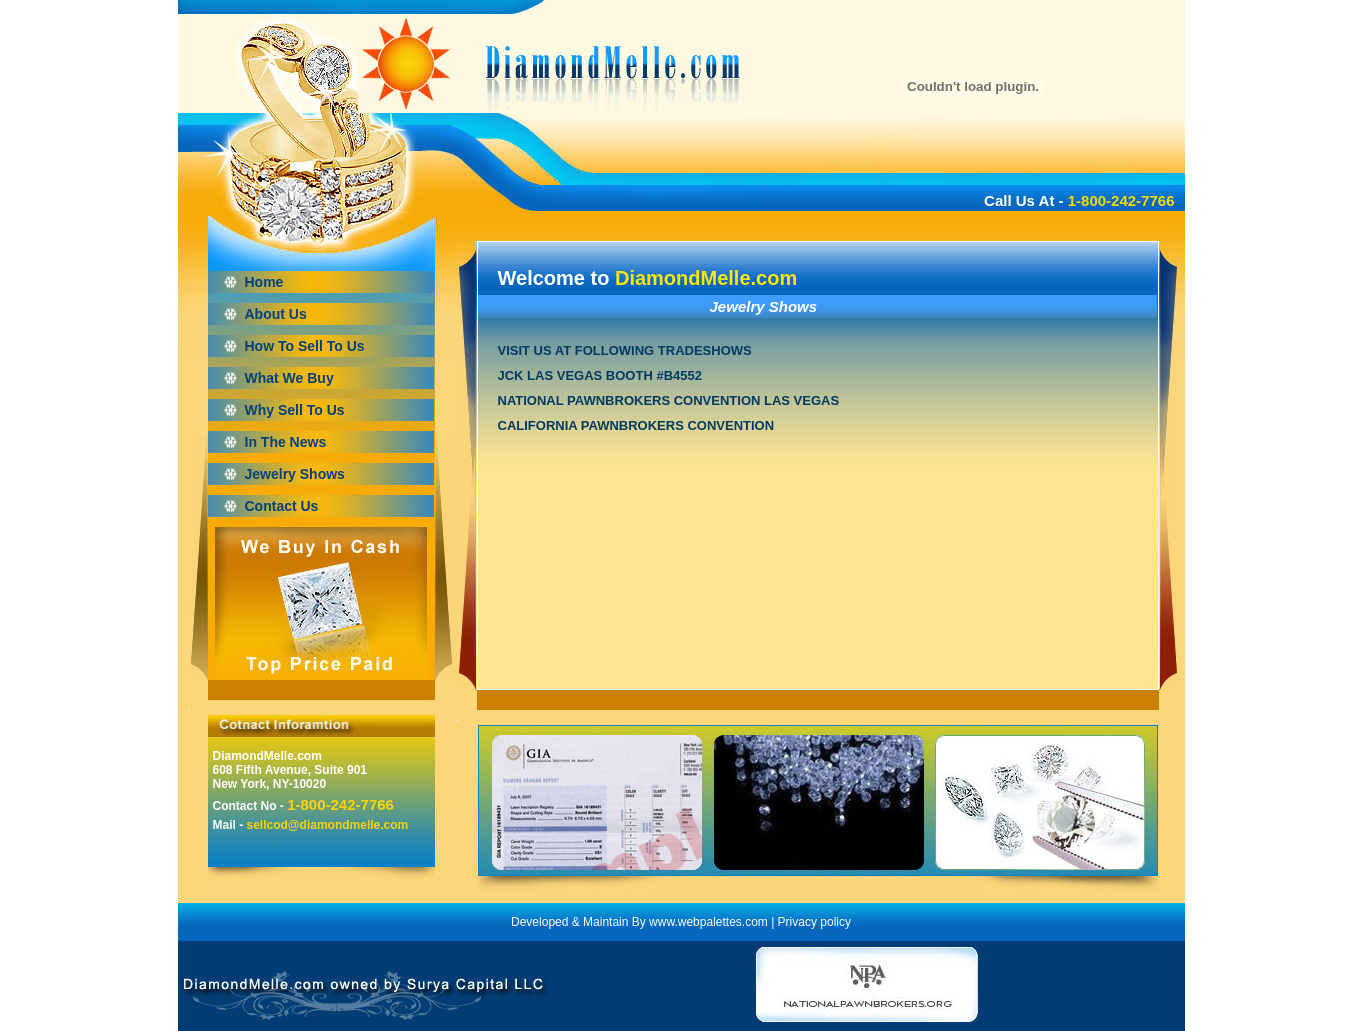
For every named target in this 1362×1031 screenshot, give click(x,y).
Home (264, 282)
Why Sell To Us (295, 410)
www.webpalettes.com (708, 922)
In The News (286, 442)
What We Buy (289, 378)
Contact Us (282, 506)
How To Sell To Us (305, 346)
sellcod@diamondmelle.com (328, 825)
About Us (276, 314)
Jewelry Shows (295, 474)
